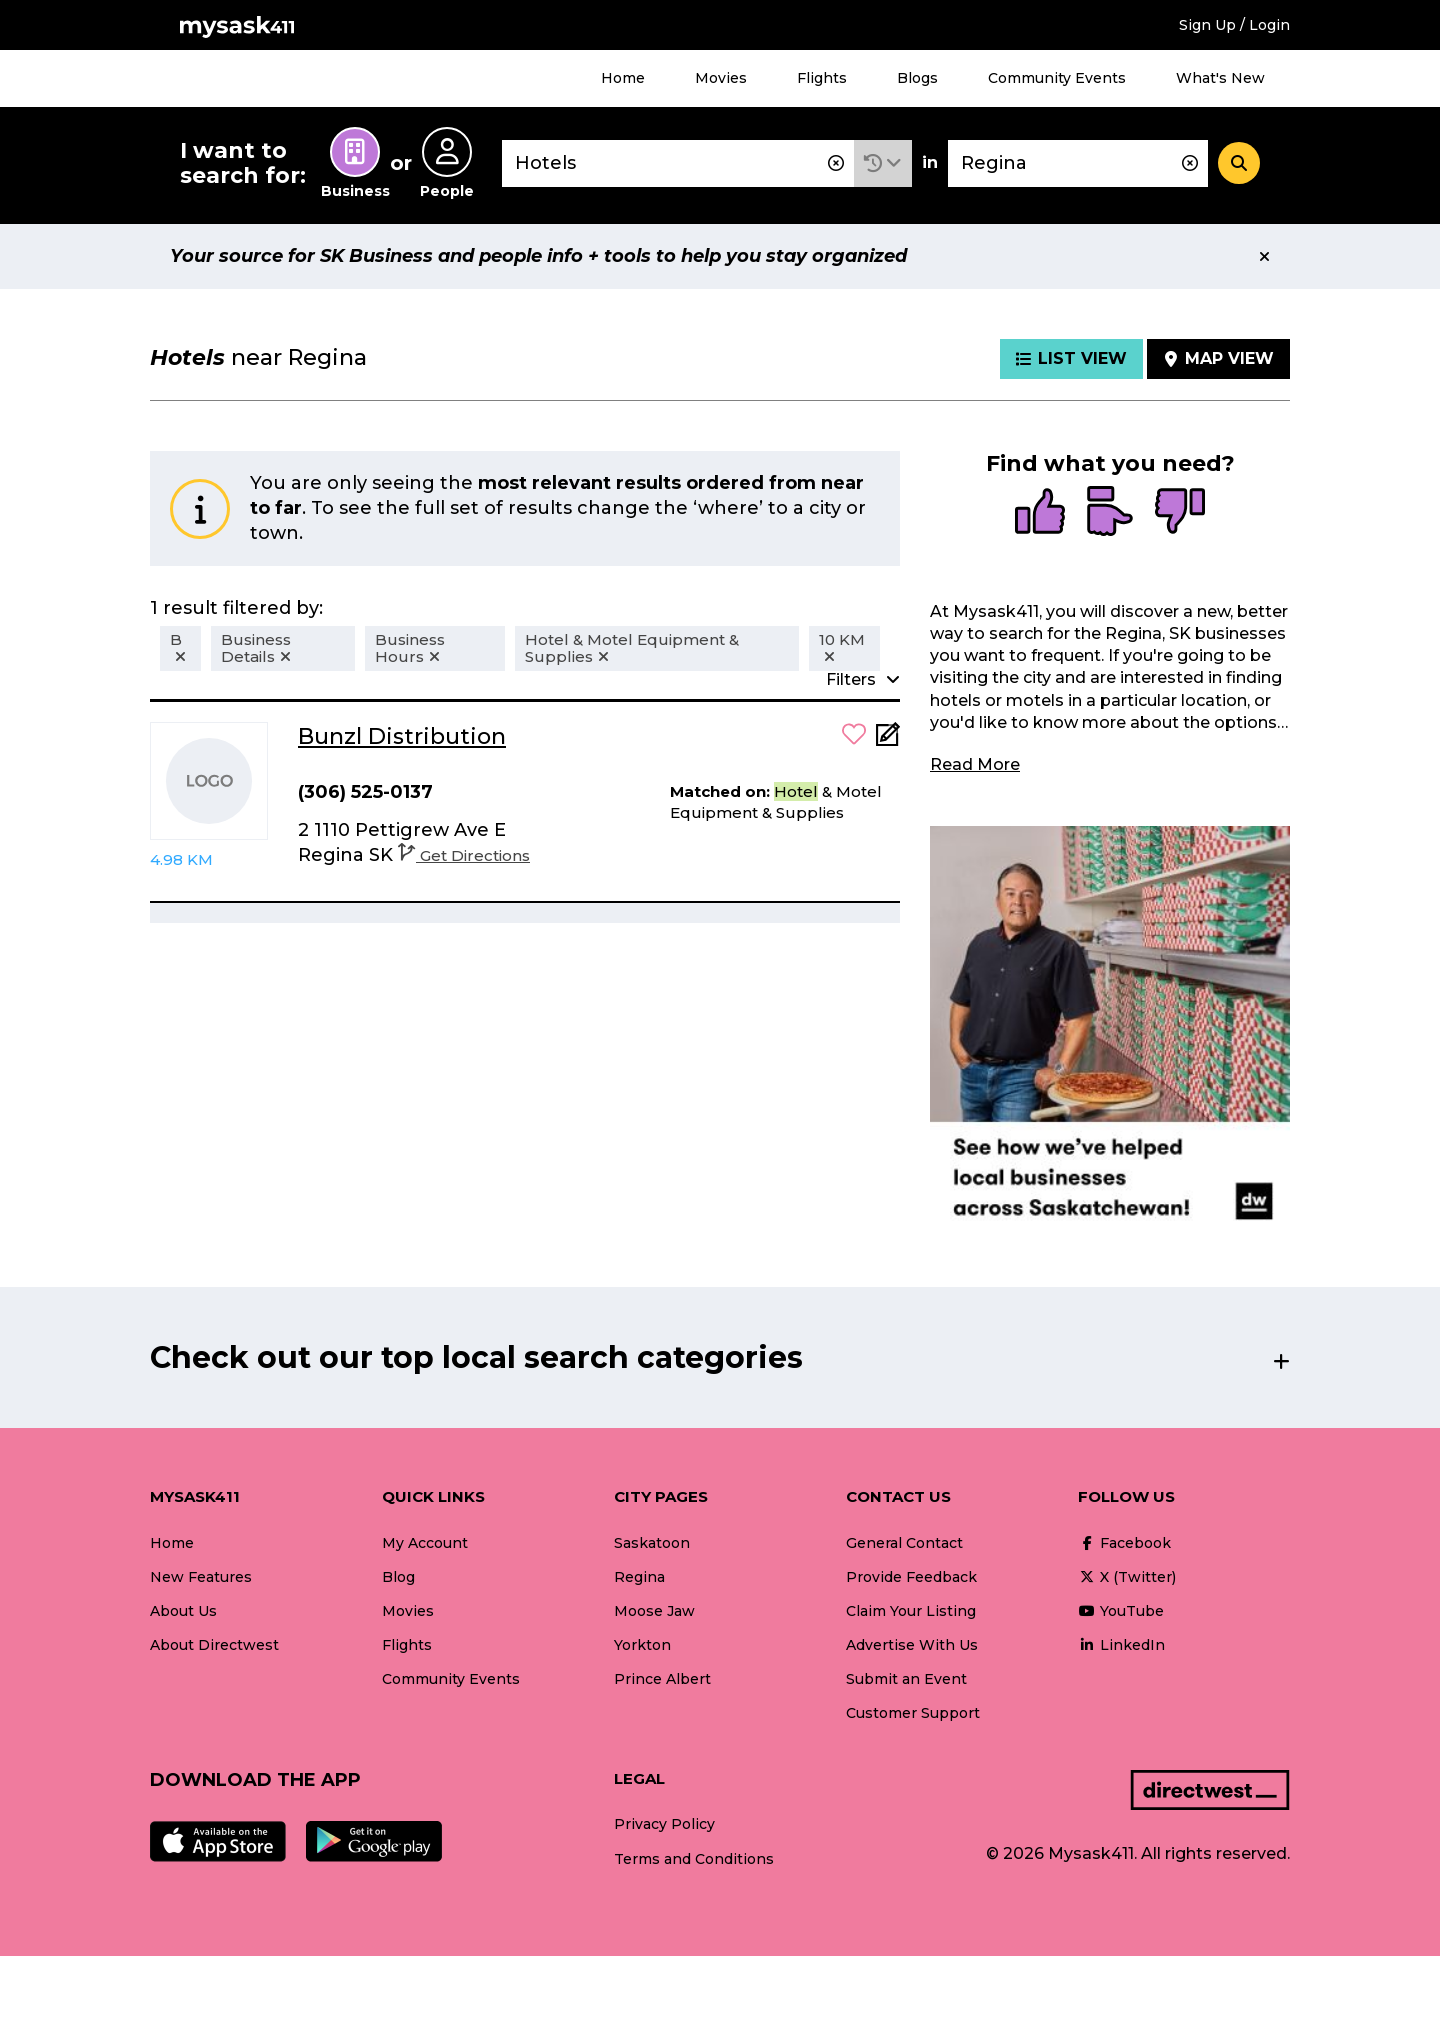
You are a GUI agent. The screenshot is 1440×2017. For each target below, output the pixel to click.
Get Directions (464, 855)
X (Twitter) (1127, 1577)
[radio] (1040, 513)
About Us (183, 1611)
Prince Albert (662, 1679)
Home (623, 78)
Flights (822, 78)
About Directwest (214, 1645)
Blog (398, 1577)
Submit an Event (906, 1679)
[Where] (1078, 163)
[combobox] (678, 163)
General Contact (904, 1543)
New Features (201, 1577)
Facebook (1124, 1543)
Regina (639, 1577)
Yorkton (642, 1645)
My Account (425, 1543)
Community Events (1057, 78)
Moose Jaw (654, 1611)
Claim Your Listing (911, 1611)
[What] (678, 163)
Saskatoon (652, 1543)
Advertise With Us (912, 1645)
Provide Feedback (911, 1577)
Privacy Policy (664, 1824)
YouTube (1121, 1611)
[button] (883, 163)
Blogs (917, 78)
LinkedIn (1121, 1645)
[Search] (1239, 163)
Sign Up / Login (1234, 25)
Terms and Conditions (694, 1859)
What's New (1220, 78)
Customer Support (913, 1713)
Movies (721, 78)
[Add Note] (888, 740)
